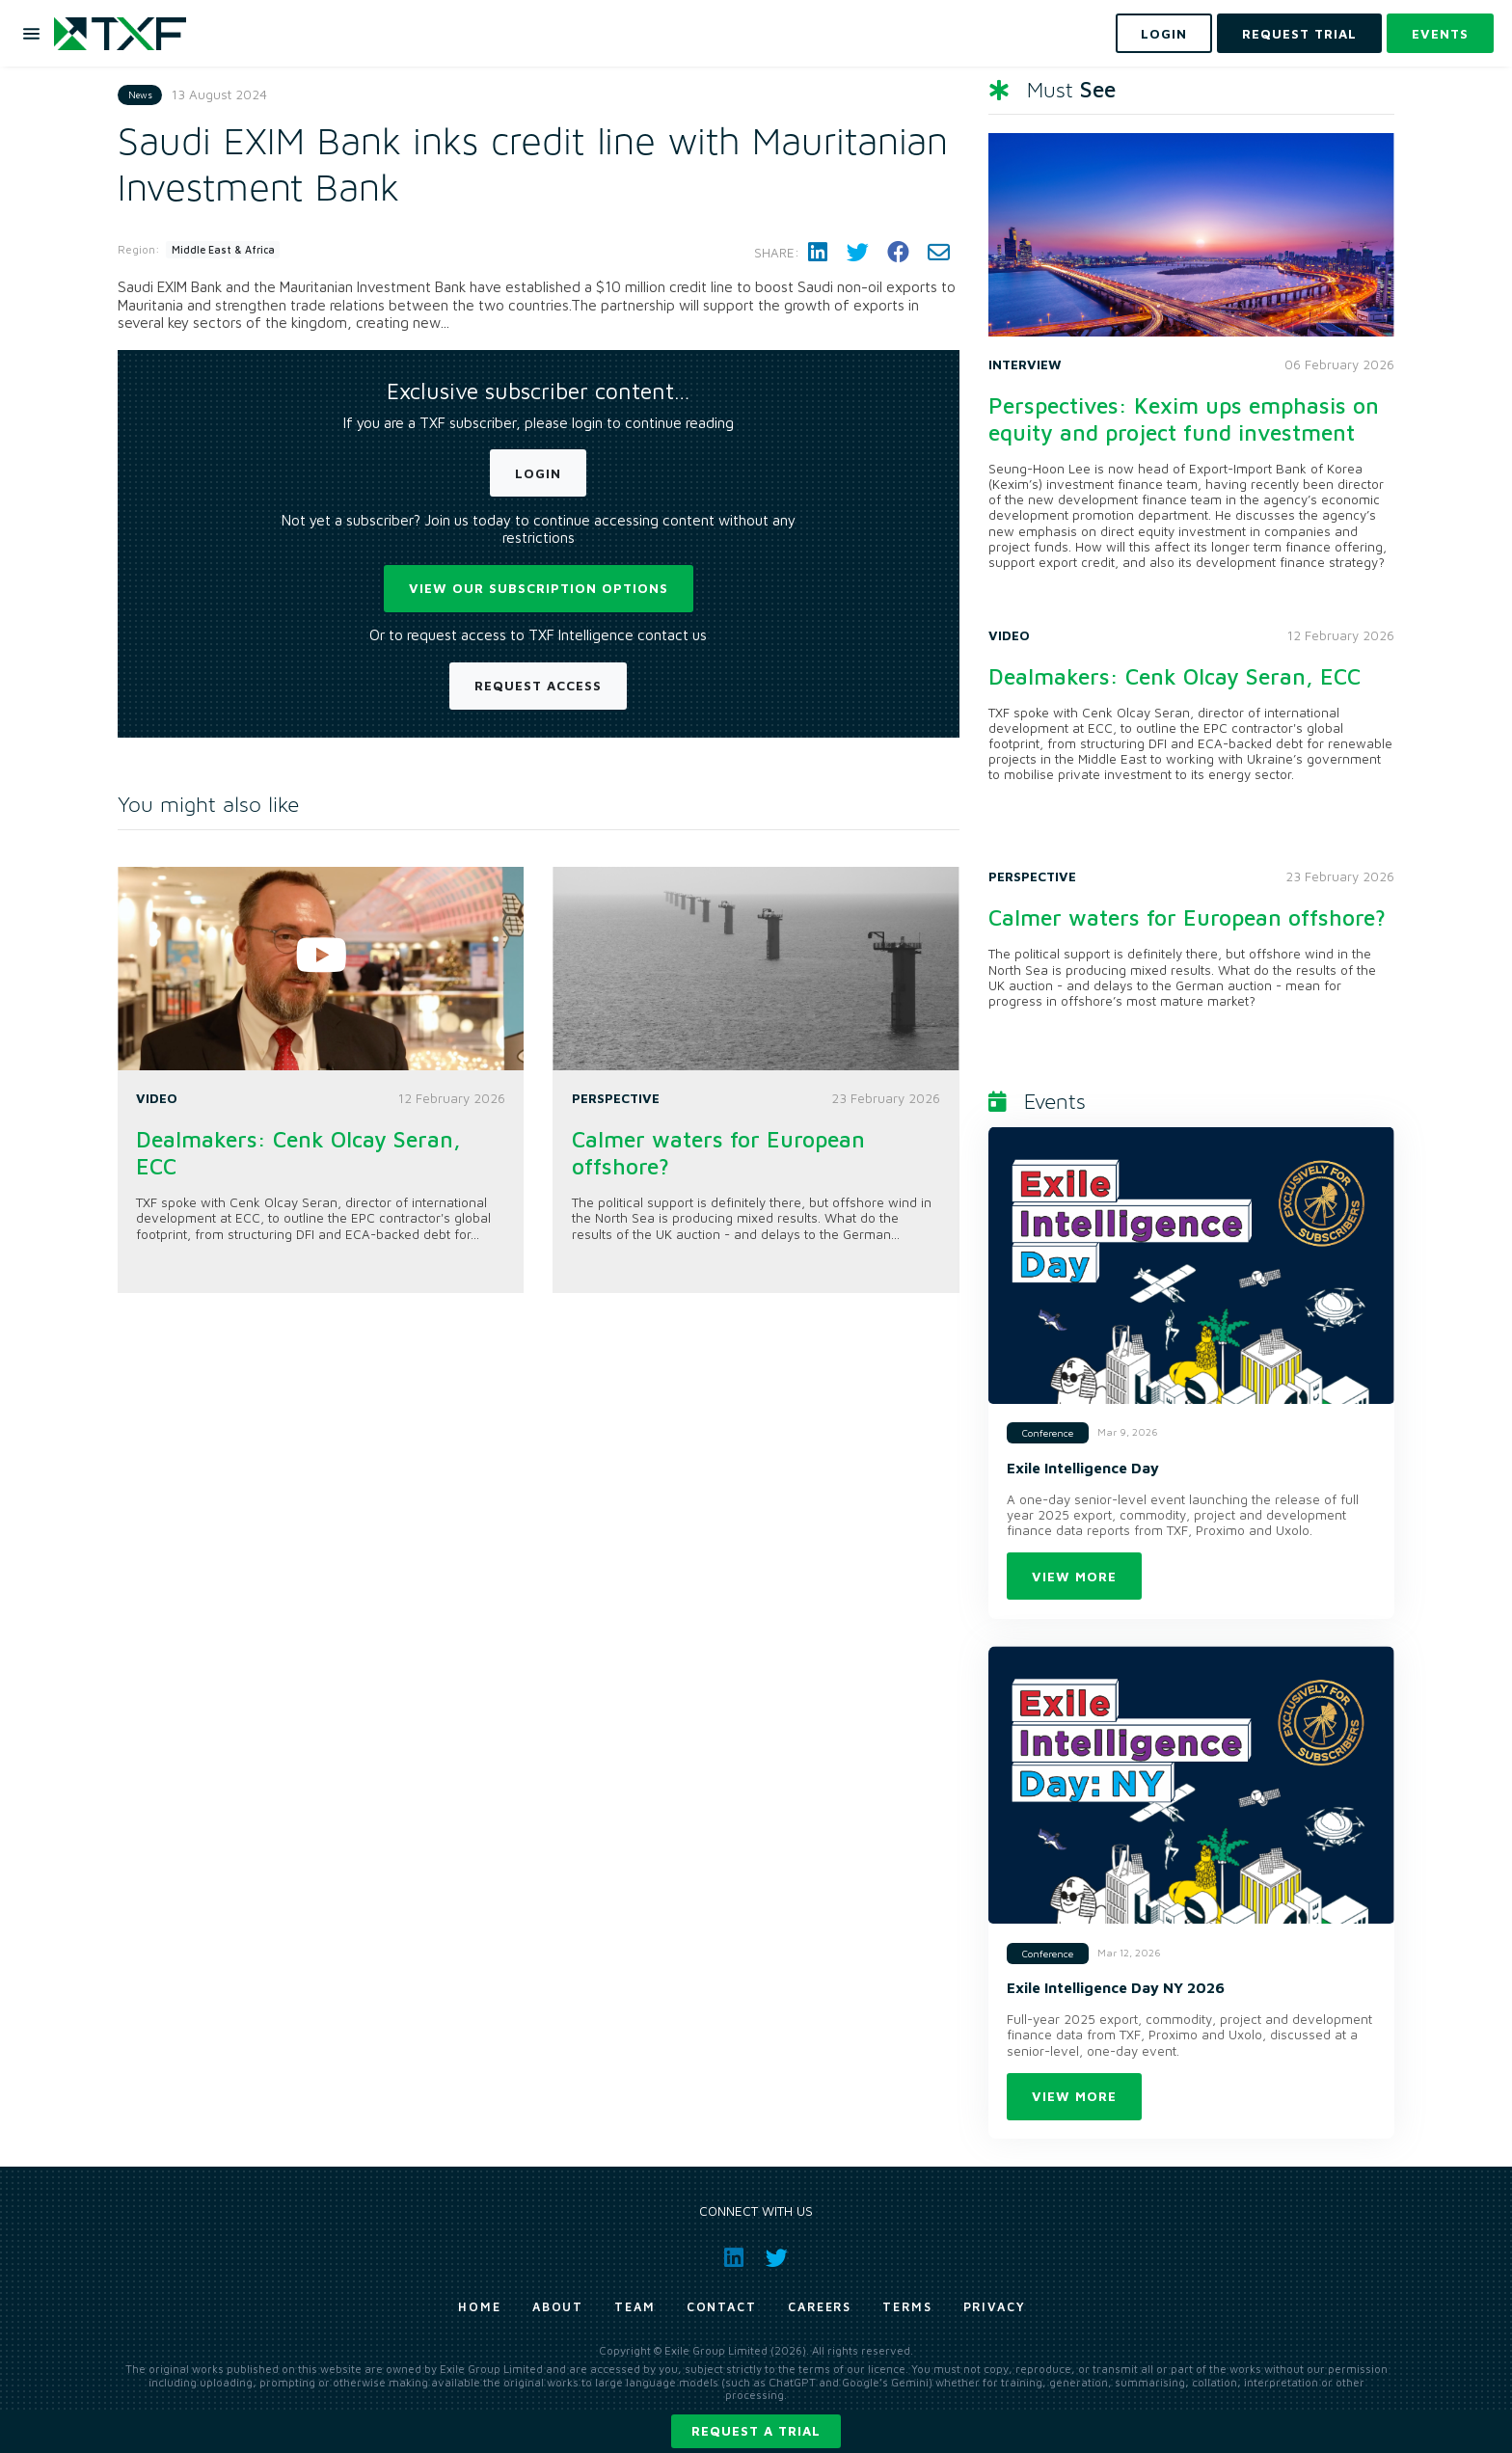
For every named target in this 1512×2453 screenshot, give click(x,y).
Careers (819, 2307)
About (558, 2307)
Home (479, 2307)
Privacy (994, 2307)
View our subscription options (538, 588)
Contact (722, 2307)
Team (635, 2307)
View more (1074, 1576)
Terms (907, 2307)
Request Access (538, 685)
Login (538, 473)
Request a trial (756, 2431)
